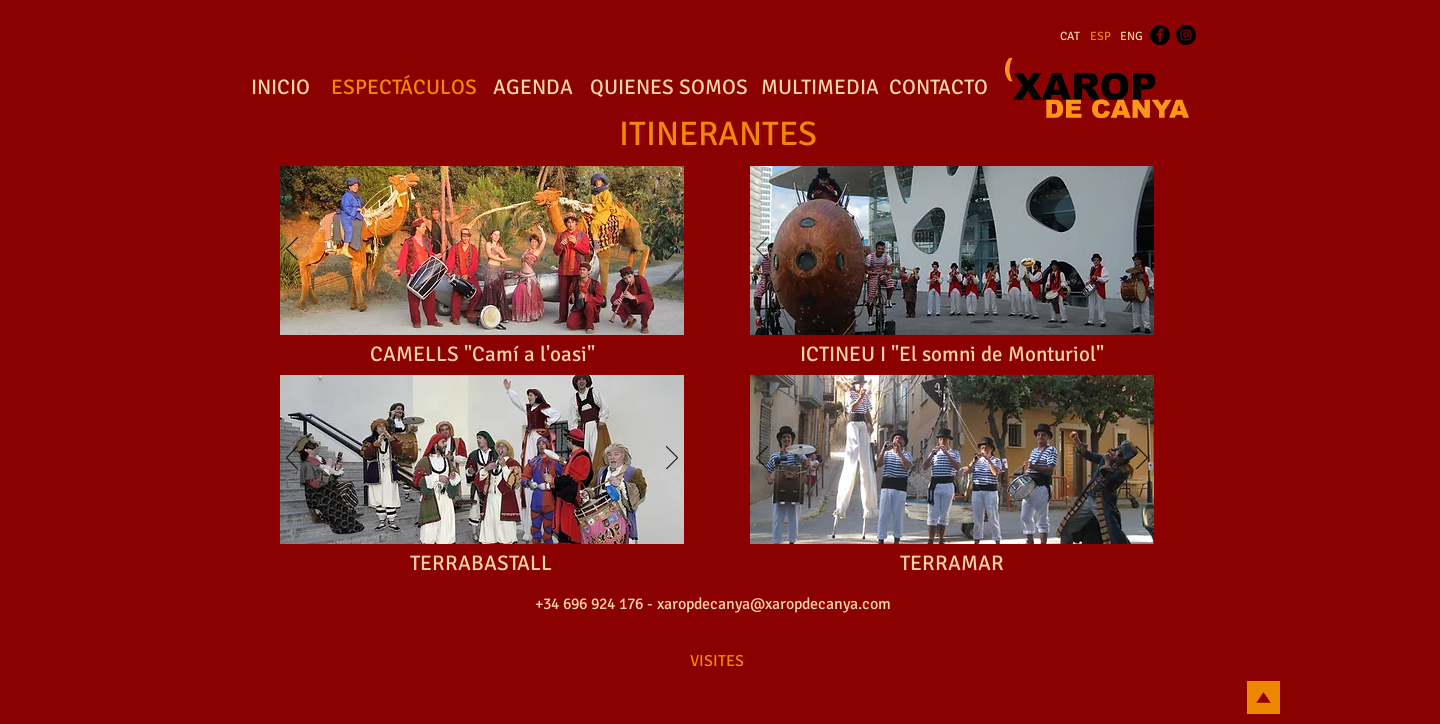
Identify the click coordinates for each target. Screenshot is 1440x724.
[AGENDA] (533, 88)
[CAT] (1070, 37)
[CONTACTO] (938, 88)
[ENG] (1131, 37)
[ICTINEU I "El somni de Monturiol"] (952, 355)
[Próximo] (672, 250)
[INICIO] (280, 88)
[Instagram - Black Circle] (1186, 35)
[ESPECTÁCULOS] (403, 88)
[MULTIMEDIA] (819, 88)
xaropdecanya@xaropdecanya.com (774, 604)
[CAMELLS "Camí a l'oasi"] (482, 355)
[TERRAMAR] (952, 564)
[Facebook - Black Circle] (1160, 35)
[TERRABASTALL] (481, 564)
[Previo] (292, 250)
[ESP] (1100, 37)
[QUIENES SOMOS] (669, 88)
